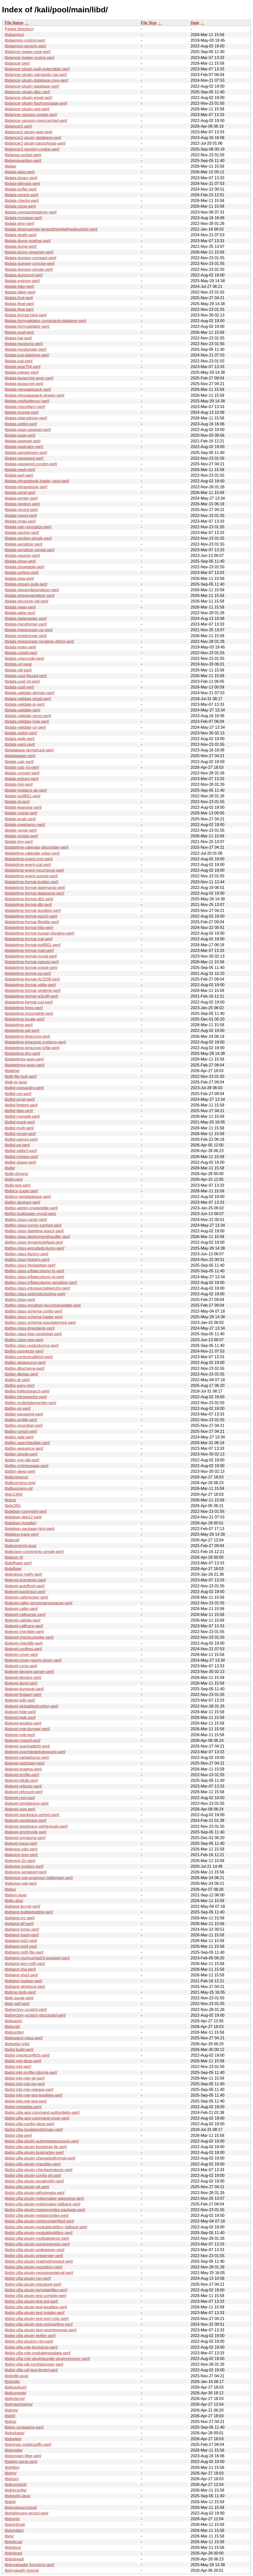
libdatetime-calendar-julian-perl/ (32, 853)
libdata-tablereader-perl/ (26, 618)
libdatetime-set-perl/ (22, 1030)
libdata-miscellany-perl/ (25, 407)
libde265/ (13, 1506)
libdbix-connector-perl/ (24, 1351)
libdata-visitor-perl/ (21, 733)
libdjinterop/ (15, 2399)
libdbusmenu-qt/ (19, 1488)
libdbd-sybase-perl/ (21, 1157)
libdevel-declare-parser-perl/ (29, 1672)
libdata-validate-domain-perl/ (30, 693)
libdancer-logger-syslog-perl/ (30, 58)
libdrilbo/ (12, 2467)
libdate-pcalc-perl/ (20, 819)
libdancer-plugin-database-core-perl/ (36, 80)
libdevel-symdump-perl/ (25, 1838)
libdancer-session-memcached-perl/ (36, 120)
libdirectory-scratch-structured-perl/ (35, 2015)
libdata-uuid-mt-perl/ (22, 681)
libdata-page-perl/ (20, 435)
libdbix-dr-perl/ (17, 1380)
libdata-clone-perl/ (20, 206)
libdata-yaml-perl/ (20, 744)
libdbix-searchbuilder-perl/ (27, 1443)
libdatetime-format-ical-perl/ (29, 939)
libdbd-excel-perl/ (20, 1099)
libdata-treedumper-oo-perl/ (29, 630)
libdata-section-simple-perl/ (28, 538)
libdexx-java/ (16, 1895)
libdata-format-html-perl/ (26, 315)
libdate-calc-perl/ (19, 762)
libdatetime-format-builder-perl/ (32, 882)
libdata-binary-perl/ (21, 178)
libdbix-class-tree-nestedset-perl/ (33, 1334)
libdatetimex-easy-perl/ (24, 1065)
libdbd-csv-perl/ (18, 1094)
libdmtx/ (11, 2410)
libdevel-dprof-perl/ (21, 1683)
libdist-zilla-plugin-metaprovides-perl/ (37, 2215)
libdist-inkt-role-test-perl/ (26, 2101)
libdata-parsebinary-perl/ (26, 453)
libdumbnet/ (15, 2524)
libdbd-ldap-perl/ (19, 1111)
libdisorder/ (14, 2032)
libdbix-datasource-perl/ (25, 1362)
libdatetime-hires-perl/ (24, 1008)
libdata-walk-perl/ (20, 739)
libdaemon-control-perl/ (25, 40)
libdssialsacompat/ (21, 2507)
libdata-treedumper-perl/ (26, 636)
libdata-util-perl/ (18, 670)
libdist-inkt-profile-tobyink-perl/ (31, 2072)
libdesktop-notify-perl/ (23, 1574)
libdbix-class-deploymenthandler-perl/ (37, 1237)
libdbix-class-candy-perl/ (26, 1220)
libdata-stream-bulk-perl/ (26, 584)
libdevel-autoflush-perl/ (24, 1586)
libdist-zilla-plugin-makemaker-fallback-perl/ (43, 2204)
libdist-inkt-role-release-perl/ (29, 2089)
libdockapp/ (15, 2433)
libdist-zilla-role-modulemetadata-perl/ (38, 2353)
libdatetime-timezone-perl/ (27, 1036)
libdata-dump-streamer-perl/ (29, 252)
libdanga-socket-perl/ (23, 155)
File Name (14, 23)
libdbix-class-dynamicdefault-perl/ (34, 1242)
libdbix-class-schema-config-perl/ (33, 1311)
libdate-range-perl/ (21, 830)
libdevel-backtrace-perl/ (25, 1592)
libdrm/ (11, 2473)
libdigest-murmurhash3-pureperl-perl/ (37, 1958)
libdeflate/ (13, 1569)
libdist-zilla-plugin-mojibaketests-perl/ (37, 2238)
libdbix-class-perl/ (20, 1300)
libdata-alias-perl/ (20, 172)
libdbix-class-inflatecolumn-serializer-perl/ (41, 1282)
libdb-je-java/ (16, 1082)
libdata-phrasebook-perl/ (26, 487)
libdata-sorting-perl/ (22, 572)
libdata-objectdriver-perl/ (26, 418)
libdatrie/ (12, 1071)
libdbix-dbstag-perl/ (21, 1374)
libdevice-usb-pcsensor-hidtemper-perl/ (39, 1878)
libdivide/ (12, 2381)
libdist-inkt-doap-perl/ (23, 2061)
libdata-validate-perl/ (22, 710)
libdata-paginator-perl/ (24, 447)
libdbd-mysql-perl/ (20, 1134)
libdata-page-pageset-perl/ (28, 430)
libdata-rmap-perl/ (20, 521)
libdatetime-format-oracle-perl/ (31, 967)
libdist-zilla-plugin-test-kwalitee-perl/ (36, 2307)
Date (194, 23)
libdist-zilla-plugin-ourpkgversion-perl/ (37, 2244)
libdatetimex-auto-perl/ (24, 1059)
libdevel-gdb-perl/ (20, 1700)
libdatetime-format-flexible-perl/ (32, 922)
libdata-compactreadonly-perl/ (31, 212)
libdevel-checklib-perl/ (24, 1643)
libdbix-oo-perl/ (18, 1408)
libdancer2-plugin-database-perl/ (33, 138)
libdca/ (10, 1500)
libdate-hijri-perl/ (19, 784)
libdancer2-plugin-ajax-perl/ (28, 132)
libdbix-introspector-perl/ (26, 1397)
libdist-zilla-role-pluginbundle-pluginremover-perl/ (47, 2359)
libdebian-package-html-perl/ (30, 1529)
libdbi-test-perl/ (18, 1185)
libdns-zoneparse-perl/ (24, 2427)
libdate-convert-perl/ (22, 773)
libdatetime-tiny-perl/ (22, 1053)
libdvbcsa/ (13, 2542)
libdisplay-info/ (17, 2044)
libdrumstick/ (16, 2484)
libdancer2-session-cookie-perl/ (32, 149)
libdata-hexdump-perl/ (24, 344)
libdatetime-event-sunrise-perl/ (31, 876)
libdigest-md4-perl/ (21, 1946)
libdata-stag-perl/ (19, 578)
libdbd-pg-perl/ (17, 1145)
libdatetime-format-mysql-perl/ (31, 956)
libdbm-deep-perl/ (20, 1471)
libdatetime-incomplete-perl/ (29, 1013)
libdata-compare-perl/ (23, 218)
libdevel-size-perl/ (20, 1809)
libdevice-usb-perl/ (21, 1883)
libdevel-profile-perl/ (22, 1775)
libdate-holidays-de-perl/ (26, 790)
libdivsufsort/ (16, 2387)
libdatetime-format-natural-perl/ (32, 962)
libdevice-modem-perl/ (24, 1866)
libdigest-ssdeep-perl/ (23, 1981)
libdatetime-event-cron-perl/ (29, 859)
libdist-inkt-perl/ (18, 2067)
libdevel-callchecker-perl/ (26, 1597)
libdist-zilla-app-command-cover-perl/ (37, 2118)
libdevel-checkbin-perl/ (24, 1632)
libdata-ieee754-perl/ (23, 367)
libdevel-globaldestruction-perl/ (31, 1706)
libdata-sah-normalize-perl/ (28, 527)
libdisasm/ (13, 2021)
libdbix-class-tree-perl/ (24, 1340)
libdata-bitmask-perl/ (22, 183)
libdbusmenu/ (16, 1477)
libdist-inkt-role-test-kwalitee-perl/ (34, 2095)
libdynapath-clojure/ (22, 2570)
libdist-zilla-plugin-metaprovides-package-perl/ (45, 2210)
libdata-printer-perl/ (21, 498)
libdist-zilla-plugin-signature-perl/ (33, 2284)
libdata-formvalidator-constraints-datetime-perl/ (45, 321)
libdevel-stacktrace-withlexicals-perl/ (36, 1826)
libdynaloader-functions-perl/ (29, 2565)
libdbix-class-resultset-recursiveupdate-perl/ (43, 1305)
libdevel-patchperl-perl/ (25, 1763)
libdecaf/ (12, 1540)
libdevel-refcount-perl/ (24, 1792)
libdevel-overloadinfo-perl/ (27, 1746)
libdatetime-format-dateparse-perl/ (34, 893)
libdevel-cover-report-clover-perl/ (33, 1660)
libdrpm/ (12, 2479)
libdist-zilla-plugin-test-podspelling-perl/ (39, 2324)
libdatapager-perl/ (20, 756)
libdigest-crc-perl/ (20, 1918)
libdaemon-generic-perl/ (25, 46)
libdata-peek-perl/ (20, 470)
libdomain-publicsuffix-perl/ (28, 2444)
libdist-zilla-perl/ (18, 2135)
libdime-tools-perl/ (20, 1992)
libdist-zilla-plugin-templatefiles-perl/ (36, 2290)
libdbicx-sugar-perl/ (21, 1191)
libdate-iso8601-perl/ (23, 796)
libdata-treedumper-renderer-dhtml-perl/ (39, 641)
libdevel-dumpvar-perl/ (24, 1689)
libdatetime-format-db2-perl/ (29, 899)
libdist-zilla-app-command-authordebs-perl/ (42, 2112)
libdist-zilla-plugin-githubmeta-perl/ (35, 2193)
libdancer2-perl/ (18, 126)
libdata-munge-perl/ (22, 412)
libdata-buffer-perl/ (21, 189)
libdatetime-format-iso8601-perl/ (33, 945)
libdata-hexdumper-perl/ (25, 349)
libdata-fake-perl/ (19, 286)
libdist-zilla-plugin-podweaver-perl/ (34, 2250)
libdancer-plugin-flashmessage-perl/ (36, 103)
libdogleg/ (13, 2439)
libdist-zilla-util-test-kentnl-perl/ (31, 2370)
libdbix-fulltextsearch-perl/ (27, 1391)
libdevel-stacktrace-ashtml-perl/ (32, 1815)
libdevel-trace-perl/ (21, 1843)
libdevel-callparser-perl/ (25, 1614)
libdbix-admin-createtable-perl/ (31, 1208)
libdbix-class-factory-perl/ (26, 1254)
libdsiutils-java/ (17, 2496)
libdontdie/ (14, 2450)
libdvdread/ (14, 2559)
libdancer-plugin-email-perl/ (28, 98)
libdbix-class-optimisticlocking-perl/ (35, 1294)
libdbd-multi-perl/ (19, 1128)
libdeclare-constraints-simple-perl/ (34, 1552)
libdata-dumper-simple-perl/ (29, 269)
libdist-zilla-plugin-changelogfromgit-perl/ (40, 2158)
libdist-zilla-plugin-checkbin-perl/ (33, 2164)
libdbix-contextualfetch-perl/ (29, 1357)
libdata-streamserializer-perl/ (30, 595)
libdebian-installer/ (21, 1523)
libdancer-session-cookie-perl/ (31, 115)
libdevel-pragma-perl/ (23, 1769)
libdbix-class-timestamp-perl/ (30, 1328)
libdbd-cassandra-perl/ (24, 1088)
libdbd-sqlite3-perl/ (21, 1151)
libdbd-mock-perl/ (20, 1122)
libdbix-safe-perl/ (19, 1437)
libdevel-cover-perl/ (21, 1654)
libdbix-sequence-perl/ (24, 1448)
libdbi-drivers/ (16, 1174)
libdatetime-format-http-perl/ (29, 927)
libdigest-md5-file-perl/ (24, 1952)
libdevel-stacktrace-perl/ (25, 1820)
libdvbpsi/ (13, 2547)
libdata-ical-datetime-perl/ (27, 355)
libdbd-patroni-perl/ (21, 1139)
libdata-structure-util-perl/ (26, 601)
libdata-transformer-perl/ (26, 624)
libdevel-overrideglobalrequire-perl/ (35, 1752)
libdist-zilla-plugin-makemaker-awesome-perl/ (44, 2198)
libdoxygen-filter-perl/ (23, 2456)
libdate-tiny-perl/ (19, 842)
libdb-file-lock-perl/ (21, 1076)
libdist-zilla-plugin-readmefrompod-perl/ (39, 2261)
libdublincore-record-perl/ (26, 2513)
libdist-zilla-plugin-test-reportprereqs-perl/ (41, 2330)
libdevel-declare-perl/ (23, 1677)
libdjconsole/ (15, 2393)
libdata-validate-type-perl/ (27, 721)
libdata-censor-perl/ (22, 195)
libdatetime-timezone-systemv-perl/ (35, 1042)
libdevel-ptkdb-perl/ (21, 1780)
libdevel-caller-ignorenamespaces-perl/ (39, 1603)
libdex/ (10, 1889)
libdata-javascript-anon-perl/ (29, 378)
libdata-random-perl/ (22, 504)
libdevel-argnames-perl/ (25, 1580)
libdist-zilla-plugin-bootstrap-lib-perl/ (36, 2147)
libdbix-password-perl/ (24, 1414)
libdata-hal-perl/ (18, 338)
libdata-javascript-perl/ (24, 384)
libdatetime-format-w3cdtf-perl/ (31, 996)
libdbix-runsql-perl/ (21, 1431)
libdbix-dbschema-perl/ (24, 1368)
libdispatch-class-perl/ (24, 2038)
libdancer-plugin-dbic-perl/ (27, 92)
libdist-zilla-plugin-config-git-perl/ (33, 2175)
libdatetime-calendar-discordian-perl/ (37, 847)
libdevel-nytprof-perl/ (23, 1740)
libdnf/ (10, 2416)
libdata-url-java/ (18, 664)
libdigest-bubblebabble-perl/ (29, 1912)
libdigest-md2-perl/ (21, 1941)
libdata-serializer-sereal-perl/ (30, 550)
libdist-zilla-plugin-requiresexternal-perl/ (39, 2273)
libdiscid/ (12, 2027)
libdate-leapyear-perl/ (23, 807)
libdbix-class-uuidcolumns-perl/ (32, 1345)
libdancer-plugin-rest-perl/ (27, 109)
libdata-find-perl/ (19, 298)
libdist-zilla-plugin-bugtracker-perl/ (34, 2152)
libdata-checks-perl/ (22, 200)
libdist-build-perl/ (19, 2049)
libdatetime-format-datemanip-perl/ (35, 887)
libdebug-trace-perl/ (22, 1534)
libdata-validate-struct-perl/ (28, 716)
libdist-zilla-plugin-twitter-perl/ (30, 2336)
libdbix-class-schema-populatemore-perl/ (40, 1322)
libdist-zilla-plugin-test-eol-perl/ (31, 2301)
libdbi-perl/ (14, 1179)
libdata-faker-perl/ (20, 292)
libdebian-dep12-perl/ (23, 1517)
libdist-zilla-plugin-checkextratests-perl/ (39, 2170)
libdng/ (10, 2421)
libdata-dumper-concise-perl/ (30, 263)
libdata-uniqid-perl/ (21, 653)
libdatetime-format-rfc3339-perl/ (32, 979)
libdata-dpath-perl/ (21, 235)
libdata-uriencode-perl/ (24, 658)
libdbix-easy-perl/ (20, 1385)
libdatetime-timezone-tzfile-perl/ (32, 1048)
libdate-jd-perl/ (17, 802)
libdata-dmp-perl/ (19, 223)
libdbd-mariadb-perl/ (22, 1116)
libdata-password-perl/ (24, 458)
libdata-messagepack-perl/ (28, 389)
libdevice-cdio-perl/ (21, 1849)
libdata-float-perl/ (19, 304)
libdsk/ (10, 2502)
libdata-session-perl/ (22, 555)
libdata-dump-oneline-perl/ (28, 241)
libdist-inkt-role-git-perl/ (25, 2078)
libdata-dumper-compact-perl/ (30, 258)
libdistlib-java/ (16, 2376)
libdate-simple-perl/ (21, 836)
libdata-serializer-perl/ (23, 544)
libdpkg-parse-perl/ (21, 2461)
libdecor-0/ (14, 1557)
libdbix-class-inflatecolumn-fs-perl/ (34, 1271)
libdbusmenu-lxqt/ (20, 1483)
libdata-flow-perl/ (19, 309)
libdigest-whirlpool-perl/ (25, 1987)
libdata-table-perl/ (20, 613)
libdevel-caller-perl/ (21, 1609)
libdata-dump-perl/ (21, 246)
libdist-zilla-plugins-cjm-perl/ (29, 2341)
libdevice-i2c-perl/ (20, 1861)
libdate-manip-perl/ (21, 813)
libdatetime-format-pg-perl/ (28, 973)
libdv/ (9, 2536)
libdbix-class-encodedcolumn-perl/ (34, 1248)
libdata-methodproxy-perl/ (27, 401)
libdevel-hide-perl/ (20, 1712)
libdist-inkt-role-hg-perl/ (25, 2084)
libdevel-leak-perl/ (20, 1717)
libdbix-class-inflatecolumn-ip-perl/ (34, 1277)
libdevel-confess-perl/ (23, 1649)
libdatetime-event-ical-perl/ (28, 865)
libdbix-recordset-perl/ (24, 1425)
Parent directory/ (19, 29)
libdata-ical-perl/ (19, 361)
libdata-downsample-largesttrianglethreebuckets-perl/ (51, 229)
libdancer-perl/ (17, 63)
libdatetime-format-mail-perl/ (29, 950)
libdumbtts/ (14, 2530)
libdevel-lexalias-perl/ (23, 1723)
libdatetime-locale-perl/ (24, 1019)
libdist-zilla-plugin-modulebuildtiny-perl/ (39, 2233)
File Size (149, 23)
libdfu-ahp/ (14, 1901)
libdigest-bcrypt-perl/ (22, 1906)
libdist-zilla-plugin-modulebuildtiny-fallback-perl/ (46, 2227)
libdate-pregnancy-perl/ (25, 825)
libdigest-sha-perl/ (20, 1969)
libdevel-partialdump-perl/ (27, 1757)
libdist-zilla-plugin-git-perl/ (27, 2187)
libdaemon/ (14, 35)
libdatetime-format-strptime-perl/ (33, 990)
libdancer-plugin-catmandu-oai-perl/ (36, 75)
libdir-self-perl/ (17, 2004)
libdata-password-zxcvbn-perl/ (31, 464)
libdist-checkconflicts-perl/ (27, 2055)
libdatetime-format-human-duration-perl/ (39, 933)
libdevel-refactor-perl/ (23, 1786)
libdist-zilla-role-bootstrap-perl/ (31, 2347)
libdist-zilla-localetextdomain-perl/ (34, 2129)
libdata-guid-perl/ (19, 332)
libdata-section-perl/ (22, 533)
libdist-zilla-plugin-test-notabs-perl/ (35, 2313)
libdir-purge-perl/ (19, 1998)
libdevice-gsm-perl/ (21, 1855)
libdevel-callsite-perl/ (23, 1620)
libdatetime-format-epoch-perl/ (31, 916)
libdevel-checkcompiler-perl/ (29, 1637)
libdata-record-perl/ (21, 510)
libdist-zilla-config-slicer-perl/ (29, 2124)
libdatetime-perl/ (19, 1025)
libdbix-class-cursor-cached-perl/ (33, 1225)
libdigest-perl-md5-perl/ (25, 1964)
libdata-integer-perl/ (22, 372)
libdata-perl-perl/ (19, 475)
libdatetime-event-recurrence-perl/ (34, 870)
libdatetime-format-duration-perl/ (33, 910)
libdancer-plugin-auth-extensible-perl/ (37, 69)
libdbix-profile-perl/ (21, 1420)
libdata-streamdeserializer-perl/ (32, 590)
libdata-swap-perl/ (20, 607)
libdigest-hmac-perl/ (22, 1929)
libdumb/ (12, 2519)
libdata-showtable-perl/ (24, 567)
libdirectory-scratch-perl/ (26, 2009)
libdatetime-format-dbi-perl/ (28, 905)
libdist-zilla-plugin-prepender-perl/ (34, 2256)
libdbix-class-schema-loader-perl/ (34, 1317)
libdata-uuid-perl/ (19, 687)
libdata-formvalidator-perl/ (27, 326)
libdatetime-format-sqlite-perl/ (30, 985)
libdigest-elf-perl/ (19, 1924)
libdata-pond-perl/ (20, 493)
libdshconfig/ (16, 2490)
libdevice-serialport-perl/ (26, 1872)
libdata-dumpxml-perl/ (24, 275)
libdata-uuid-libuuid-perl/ (26, 676)
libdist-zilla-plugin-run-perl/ (28, 2278)
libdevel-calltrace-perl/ (24, 1626)
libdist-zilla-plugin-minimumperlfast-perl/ (39, 2221)
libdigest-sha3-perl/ (21, 1975)
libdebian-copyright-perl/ (26, 1511)
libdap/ (10, 166)
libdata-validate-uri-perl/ (25, 727)
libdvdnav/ (13, 2553)
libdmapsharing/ (19, 2404)
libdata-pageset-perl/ (23, 441)
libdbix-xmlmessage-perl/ (26, 1466)
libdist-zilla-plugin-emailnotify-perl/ (34, 2181)
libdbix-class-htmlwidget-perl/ (30, 1265)
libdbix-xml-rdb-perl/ (22, 1460)
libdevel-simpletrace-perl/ (27, 1803)
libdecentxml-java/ (20, 1546)
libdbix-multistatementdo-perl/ (30, 1403)
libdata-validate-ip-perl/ (25, 704)
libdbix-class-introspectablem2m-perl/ (37, 1288)
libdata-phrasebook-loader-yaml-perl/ (37, 481)
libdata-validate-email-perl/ (28, 699)
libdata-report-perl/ (21, 515)
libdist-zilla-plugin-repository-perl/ (34, 2267)
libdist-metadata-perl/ (23, 2107)
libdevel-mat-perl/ (20, 1735)
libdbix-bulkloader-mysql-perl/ (30, 1214)
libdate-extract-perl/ (22, 779)
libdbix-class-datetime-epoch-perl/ (34, 1231)
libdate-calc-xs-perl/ (22, 767)
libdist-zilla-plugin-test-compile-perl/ (35, 2296)
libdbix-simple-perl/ (21, 1454)
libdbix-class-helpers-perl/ (27, 1260)
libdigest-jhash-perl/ (22, 1935)
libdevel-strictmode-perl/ (26, 1832)
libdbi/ (10, 1168)
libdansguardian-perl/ (23, 160)
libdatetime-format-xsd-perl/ (29, 1002)
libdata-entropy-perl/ (22, 281)
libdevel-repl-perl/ (20, 1798)
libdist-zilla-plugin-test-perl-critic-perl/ (37, 2319)
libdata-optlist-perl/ (21, 424)
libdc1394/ (14, 1494)
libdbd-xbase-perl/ (20, 1162)
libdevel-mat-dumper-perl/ (27, 1729)
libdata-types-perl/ (20, 647)
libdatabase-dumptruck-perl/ (29, 750)
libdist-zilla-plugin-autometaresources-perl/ (42, 2141)
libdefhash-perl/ (18, 1563)
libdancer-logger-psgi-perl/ (28, 52)
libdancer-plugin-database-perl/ (32, 86)
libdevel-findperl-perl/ (23, 1694)
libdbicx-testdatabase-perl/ (28, 1197)
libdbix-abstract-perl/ (22, 1202)
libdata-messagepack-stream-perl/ (34, 395)
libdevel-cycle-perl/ (21, 1666)
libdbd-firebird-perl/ (21, 1105)
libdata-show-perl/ (20, 561)
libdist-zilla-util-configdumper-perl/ (34, 2364)
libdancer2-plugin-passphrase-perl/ (35, 143)
